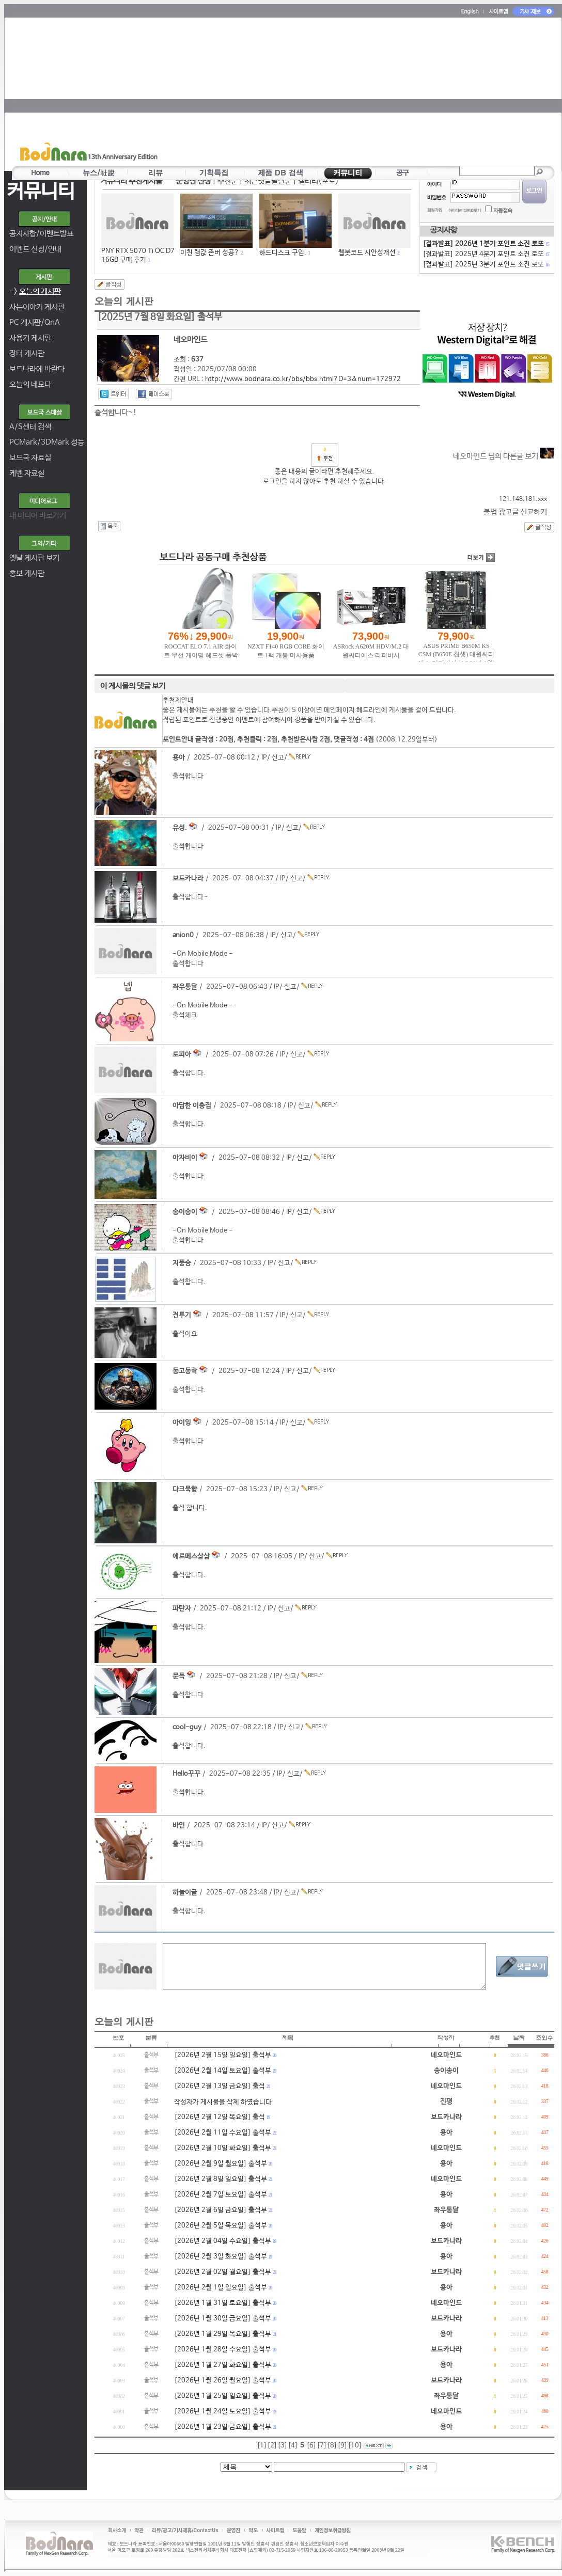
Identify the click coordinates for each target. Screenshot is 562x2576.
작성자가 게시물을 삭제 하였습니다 (223, 2102)
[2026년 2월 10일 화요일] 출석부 (222, 2148)
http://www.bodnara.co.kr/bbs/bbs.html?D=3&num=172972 (303, 379)
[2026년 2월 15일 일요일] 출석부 (222, 2055)
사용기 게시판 (30, 338)
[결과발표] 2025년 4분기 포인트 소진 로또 (486, 254)
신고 (278, 758)
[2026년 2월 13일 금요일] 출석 (219, 2086)
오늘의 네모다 (30, 384)
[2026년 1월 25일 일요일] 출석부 (222, 2396)
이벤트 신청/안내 (35, 249)
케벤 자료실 (26, 473)
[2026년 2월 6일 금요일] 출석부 (220, 2210)
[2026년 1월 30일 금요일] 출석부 (222, 2318)
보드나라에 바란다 (37, 369)
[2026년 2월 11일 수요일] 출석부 (222, 2133)
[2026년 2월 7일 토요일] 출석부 (220, 2195)
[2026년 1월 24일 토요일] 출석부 (222, 2411)
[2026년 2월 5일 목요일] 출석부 (220, 2226)
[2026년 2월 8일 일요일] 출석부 (220, 2179)
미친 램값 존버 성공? (209, 253)
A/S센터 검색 (30, 426)
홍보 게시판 (26, 573)
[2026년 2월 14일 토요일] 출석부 (222, 2071)
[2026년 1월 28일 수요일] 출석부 (222, 2349)
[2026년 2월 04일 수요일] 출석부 (222, 2241)
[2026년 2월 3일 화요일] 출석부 (220, 2257)
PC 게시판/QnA (34, 322)
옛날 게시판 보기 (34, 558)
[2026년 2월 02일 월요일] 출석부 (222, 2272)
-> (35, 291)
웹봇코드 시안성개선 (367, 253)
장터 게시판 (26, 353)
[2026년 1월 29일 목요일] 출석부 (222, 2334)
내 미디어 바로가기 (37, 515)
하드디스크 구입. (282, 253)
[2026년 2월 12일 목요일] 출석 (219, 2117)
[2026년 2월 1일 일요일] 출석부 (220, 2287)
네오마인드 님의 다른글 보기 (503, 456)
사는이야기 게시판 (37, 307)
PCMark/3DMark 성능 (46, 442)
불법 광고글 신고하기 (515, 512)
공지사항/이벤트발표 (41, 233)
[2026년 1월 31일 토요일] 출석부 (222, 2303)
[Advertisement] (338, 91)
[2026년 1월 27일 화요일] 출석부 (222, 2365)
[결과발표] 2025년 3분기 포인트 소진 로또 (486, 264)
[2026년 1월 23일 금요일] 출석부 (222, 2427)
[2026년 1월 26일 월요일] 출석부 (222, 2380)
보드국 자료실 (30, 457)
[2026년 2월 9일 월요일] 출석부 (220, 2164)
